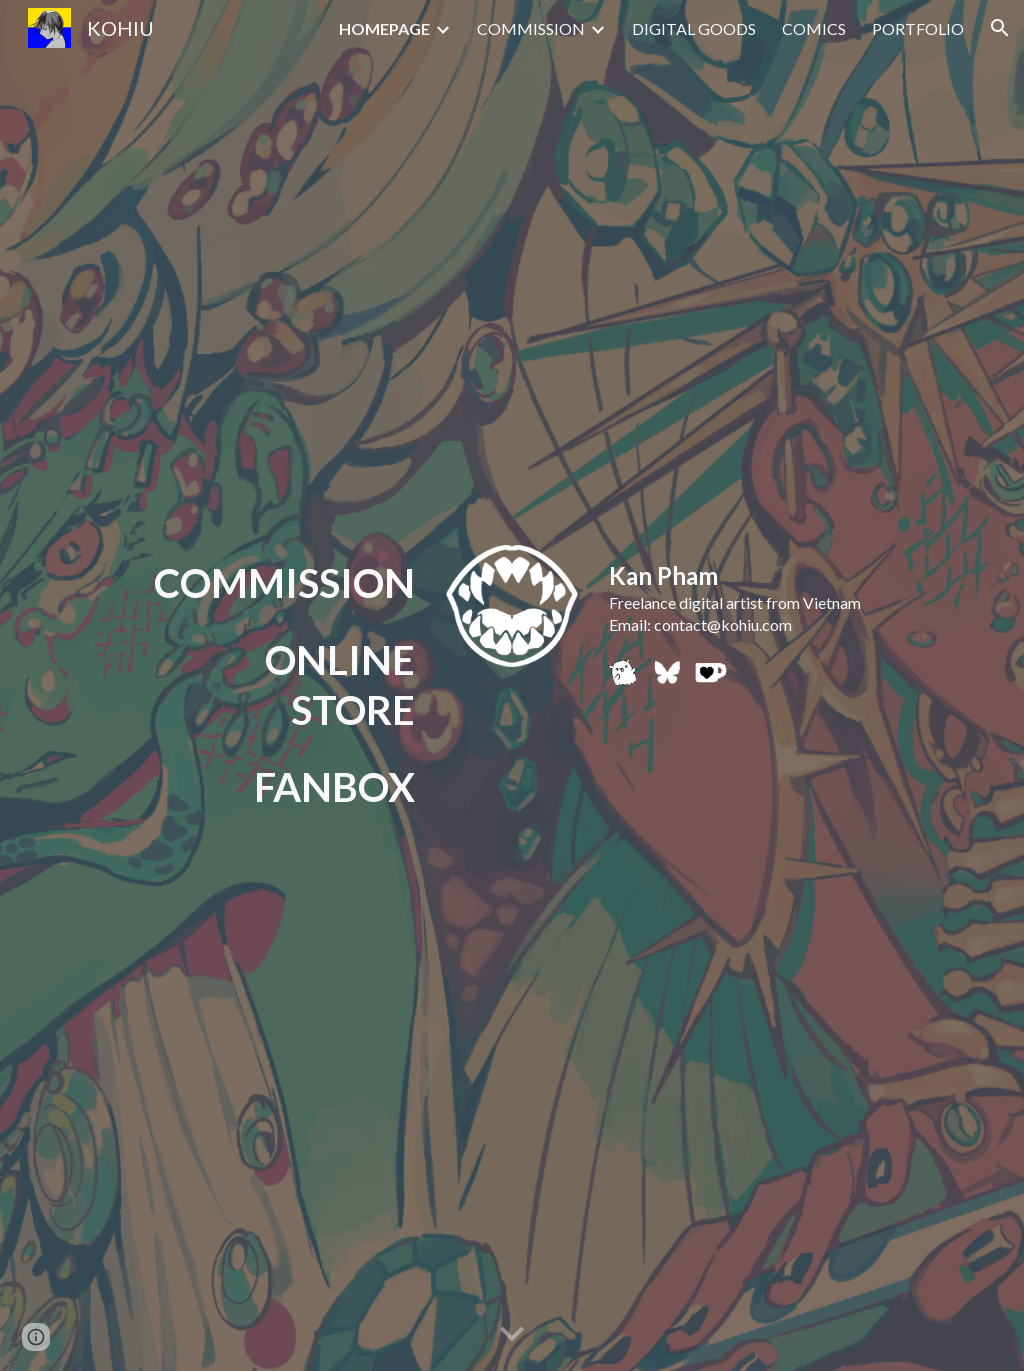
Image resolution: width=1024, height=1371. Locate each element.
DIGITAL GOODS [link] (694, 28)
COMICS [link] (814, 28)
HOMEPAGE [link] (384, 28)
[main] (280, 583)
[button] (1000, 28)
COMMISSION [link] (531, 28)
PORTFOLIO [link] (918, 28)
